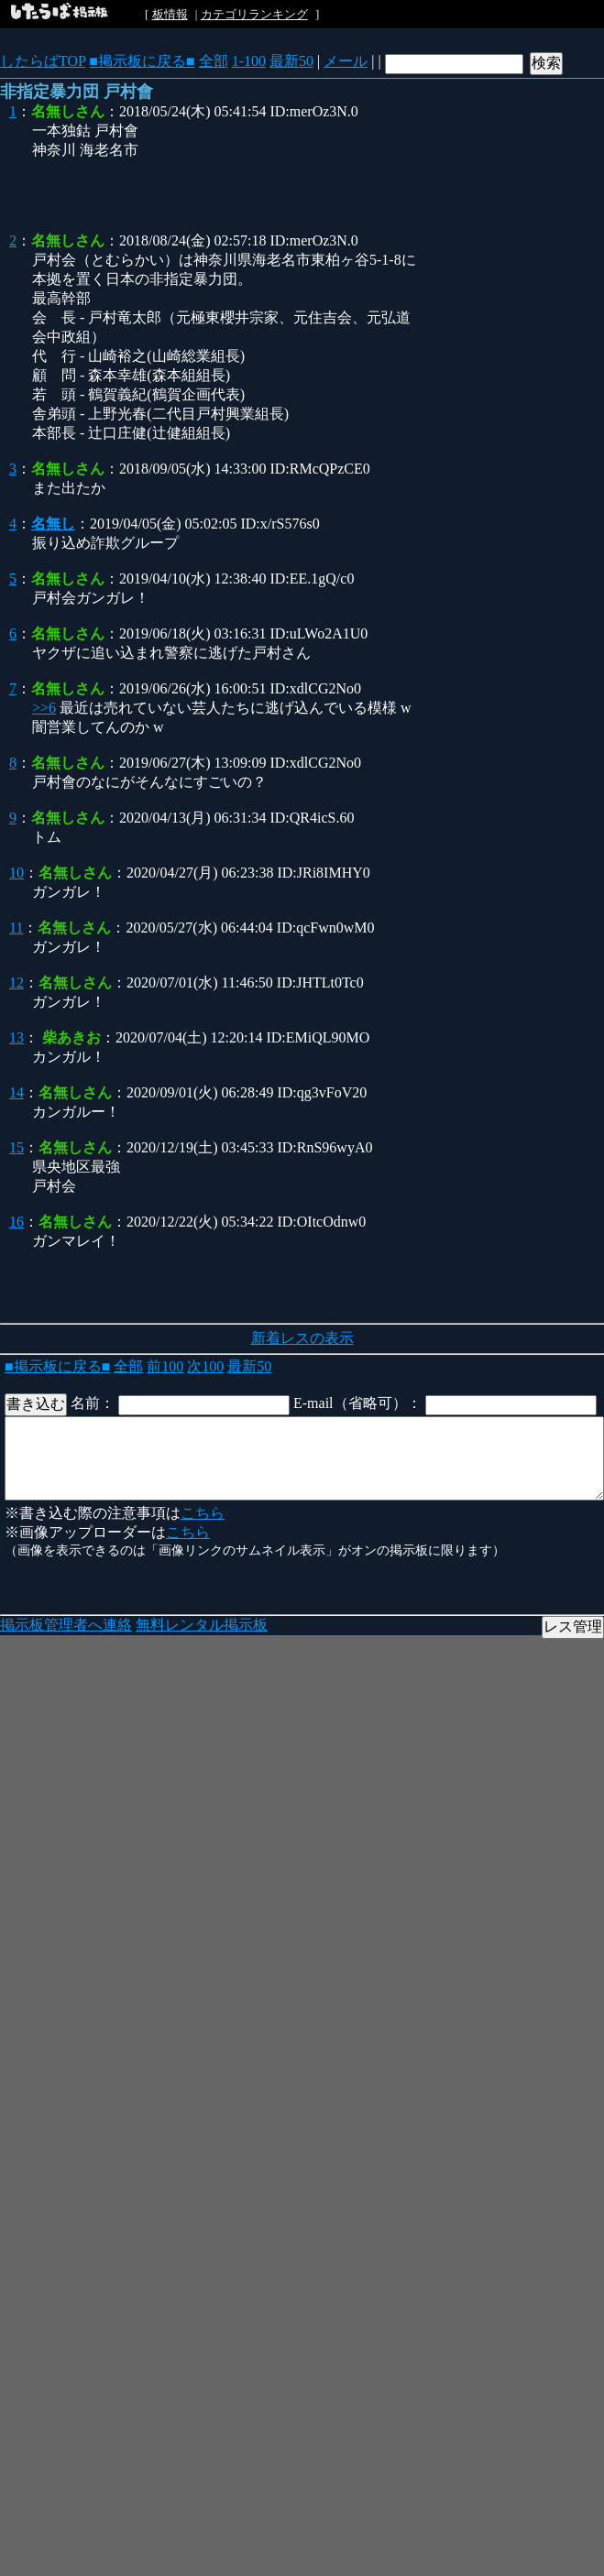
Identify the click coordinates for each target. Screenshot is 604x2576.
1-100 (249, 61)
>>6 (44, 707)
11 (16, 927)
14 (16, 1092)
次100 (205, 1366)
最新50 (291, 61)
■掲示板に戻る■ (141, 61)
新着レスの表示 (302, 1338)
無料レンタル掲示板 (202, 1624)
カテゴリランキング (254, 14)
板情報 (170, 14)
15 (16, 1147)
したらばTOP (42, 61)
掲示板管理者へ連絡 (66, 1624)
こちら (203, 1513)
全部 (213, 61)
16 (16, 1221)
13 (16, 1037)
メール (346, 61)
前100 (165, 1366)
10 (16, 872)
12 (16, 982)
